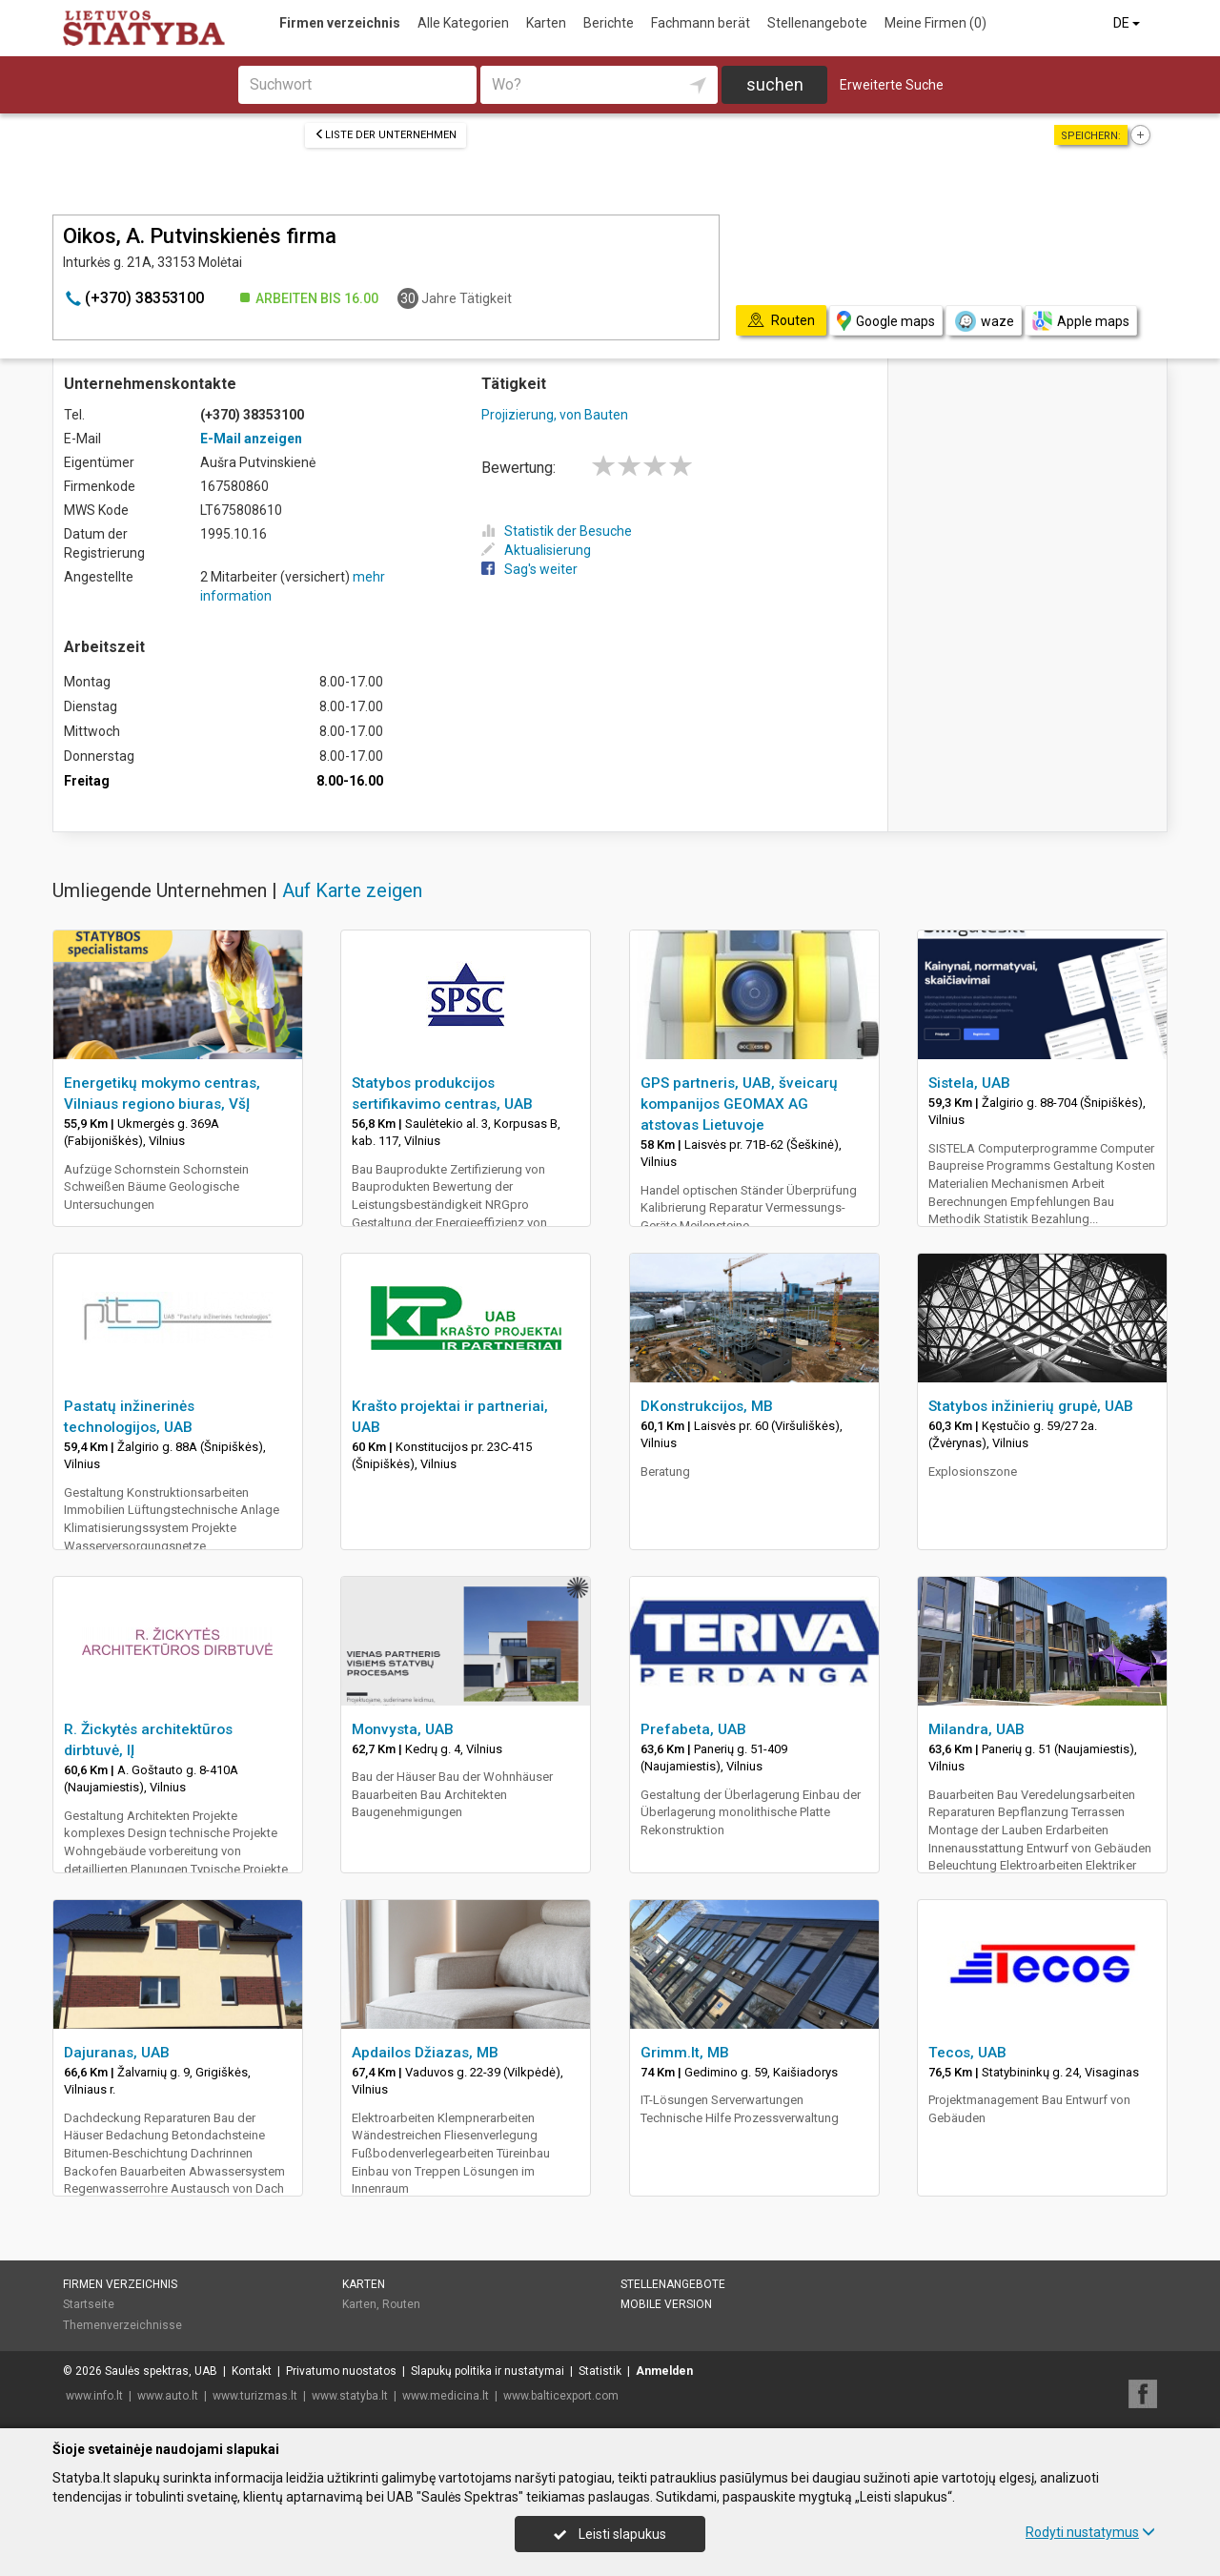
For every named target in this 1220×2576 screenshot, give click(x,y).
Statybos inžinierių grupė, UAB (1030, 1406)
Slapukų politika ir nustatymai (487, 2371)
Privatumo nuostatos (341, 2371)
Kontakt (252, 2371)
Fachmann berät (700, 23)
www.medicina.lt (445, 2395)
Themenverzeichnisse (122, 2325)
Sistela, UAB (969, 1083)
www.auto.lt (167, 2395)
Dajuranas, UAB (117, 2052)
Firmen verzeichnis (339, 23)
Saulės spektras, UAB (161, 2371)
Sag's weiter (529, 569)
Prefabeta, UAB (693, 1729)
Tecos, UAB (967, 2052)
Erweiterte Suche (892, 84)
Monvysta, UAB (403, 1729)
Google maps (886, 321)
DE (1128, 23)
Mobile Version (666, 2304)
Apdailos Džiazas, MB (425, 2052)
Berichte (608, 23)
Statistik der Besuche (556, 531)
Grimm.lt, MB (684, 2052)
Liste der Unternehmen (386, 135)
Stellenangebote (817, 23)
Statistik (600, 2371)
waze (983, 321)
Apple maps (1080, 321)
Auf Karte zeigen (352, 890)
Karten (546, 23)
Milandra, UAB (976, 1729)
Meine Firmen (935, 23)
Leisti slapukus (610, 2534)
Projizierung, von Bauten (554, 414)
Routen (401, 2304)
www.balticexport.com (561, 2395)
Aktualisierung (536, 550)
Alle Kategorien (463, 23)
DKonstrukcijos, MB (706, 1406)
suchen (774, 84)
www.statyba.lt (350, 2395)
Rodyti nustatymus (1090, 2532)
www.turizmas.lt (255, 2395)
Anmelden (664, 2371)
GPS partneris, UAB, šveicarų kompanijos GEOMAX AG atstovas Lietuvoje (739, 1104)
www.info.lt (94, 2395)
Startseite (88, 2304)
